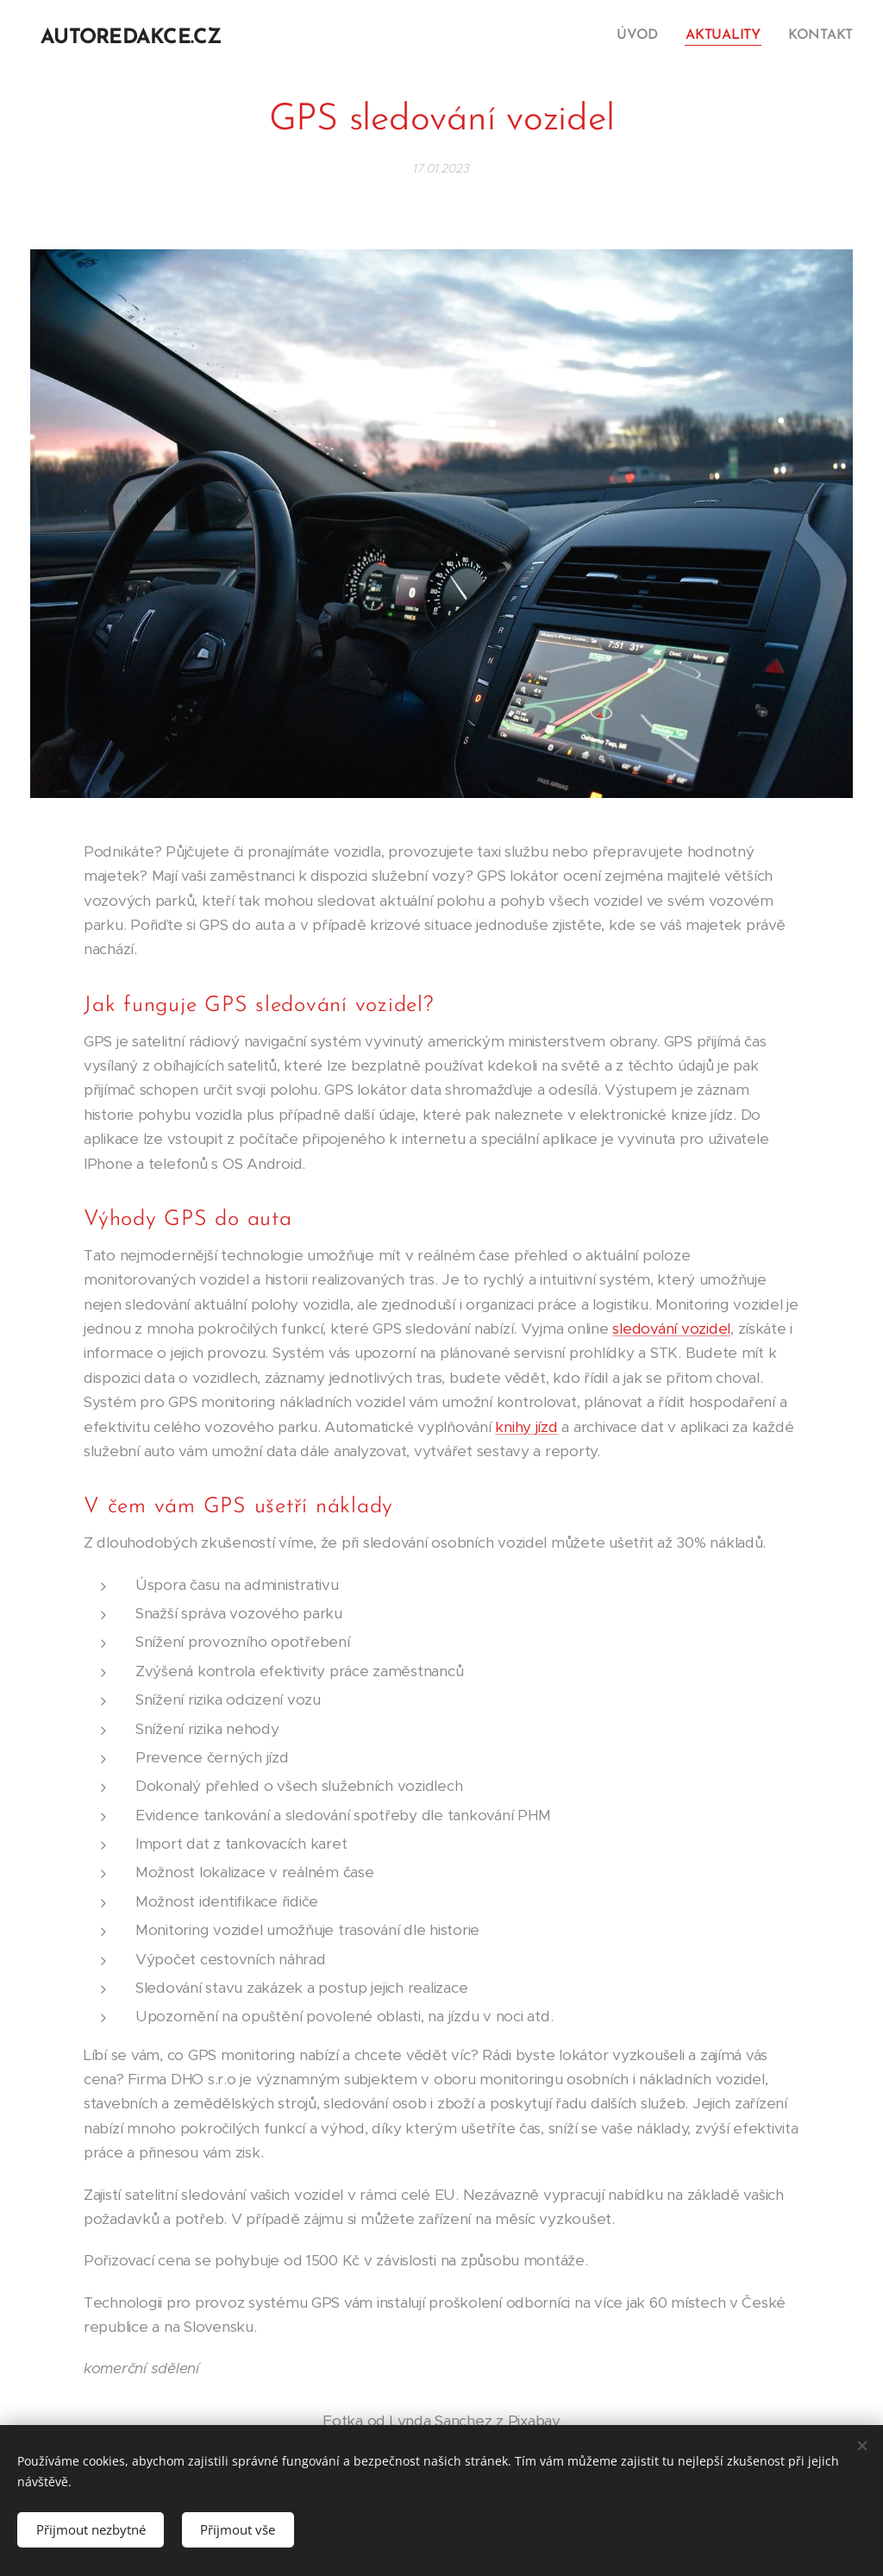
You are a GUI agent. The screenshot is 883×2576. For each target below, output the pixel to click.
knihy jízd (526, 1426)
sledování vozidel (671, 1328)
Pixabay (534, 2420)
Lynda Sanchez (441, 2420)
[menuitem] (645, 35)
